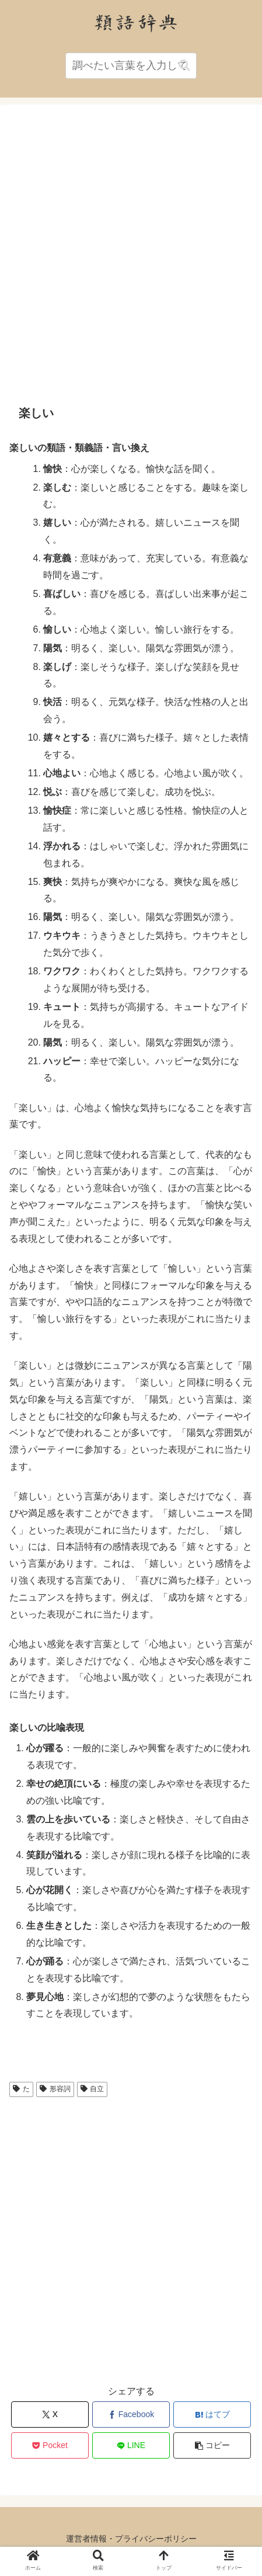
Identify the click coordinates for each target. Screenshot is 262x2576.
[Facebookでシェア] (131, 2414)
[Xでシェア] (50, 2414)
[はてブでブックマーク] (212, 2414)
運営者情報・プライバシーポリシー (131, 2538)
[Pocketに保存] (50, 2445)
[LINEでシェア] (131, 2445)
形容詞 (55, 2089)
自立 (92, 2089)
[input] (131, 66)
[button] (184, 65)
